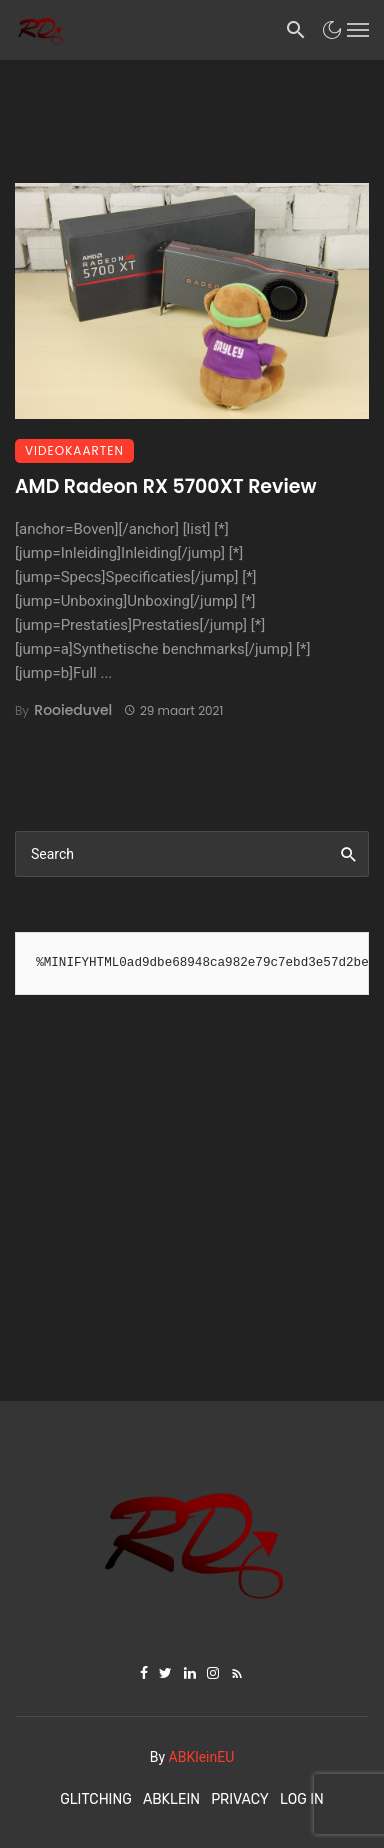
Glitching (96, 1799)
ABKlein (171, 1799)
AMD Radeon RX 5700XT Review (165, 486)
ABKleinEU (202, 1757)
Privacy (240, 1799)
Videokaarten (74, 450)
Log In (302, 1799)
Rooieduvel (73, 710)
